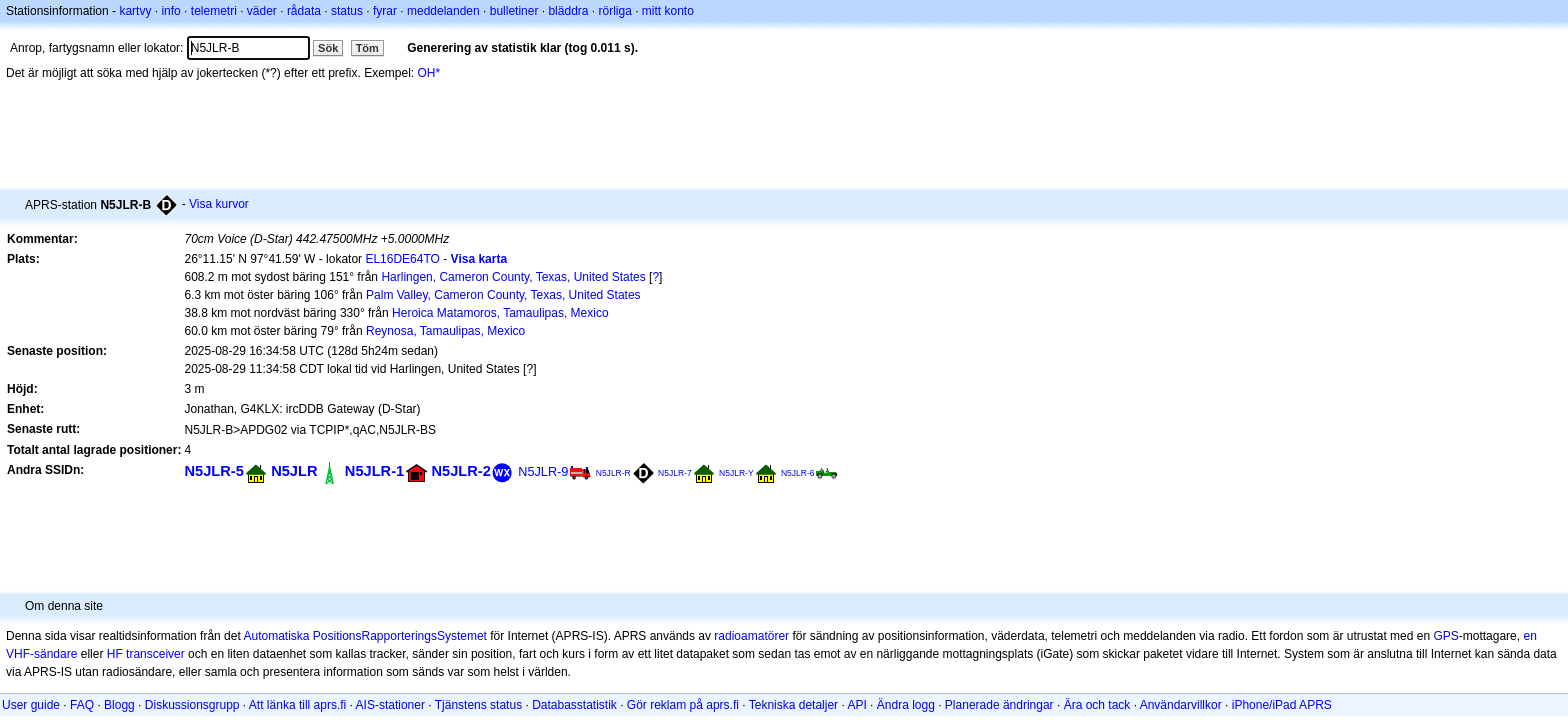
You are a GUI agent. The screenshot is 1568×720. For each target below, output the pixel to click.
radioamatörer (751, 636)
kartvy (135, 11)
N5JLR (294, 471)
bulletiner (514, 11)
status (347, 11)
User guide (31, 705)
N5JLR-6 (798, 473)
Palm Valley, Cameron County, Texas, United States (503, 295)
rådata (304, 11)
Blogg (119, 705)
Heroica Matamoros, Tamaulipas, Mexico (500, 313)
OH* (429, 73)
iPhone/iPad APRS (1282, 705)
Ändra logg (906, 705)
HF (115, 654)
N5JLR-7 (675, 473)
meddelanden (443, 11)
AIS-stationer (390, 705)
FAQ (82, 705)
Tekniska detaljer (793, 705)
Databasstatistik (574, 705)
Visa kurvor (219, 204)
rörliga (614, 11)
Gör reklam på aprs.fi (683, 705)
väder (262, 11)
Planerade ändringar (999, 705)
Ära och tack (1097, 705)
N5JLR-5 (213, 471)
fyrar (385, 11)
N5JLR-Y (736, 473)
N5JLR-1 (374, 471)
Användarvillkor (1181, 705)
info (170, 11)
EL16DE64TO (402, 259)
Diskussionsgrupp (192, 705)
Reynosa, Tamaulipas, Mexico (445, 331)
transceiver (155, 654)
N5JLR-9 (543, 471)
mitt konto (668, 11)
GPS (1445, 636)
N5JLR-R (613, 473)
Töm (367, 48)
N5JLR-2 (461, 471)
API (856, 705)
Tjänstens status (478, 705)
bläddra (568, 11)
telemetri (214, 11)
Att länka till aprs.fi (297, 705)
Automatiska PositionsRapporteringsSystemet (364, 636)
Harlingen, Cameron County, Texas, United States (513, 277)
